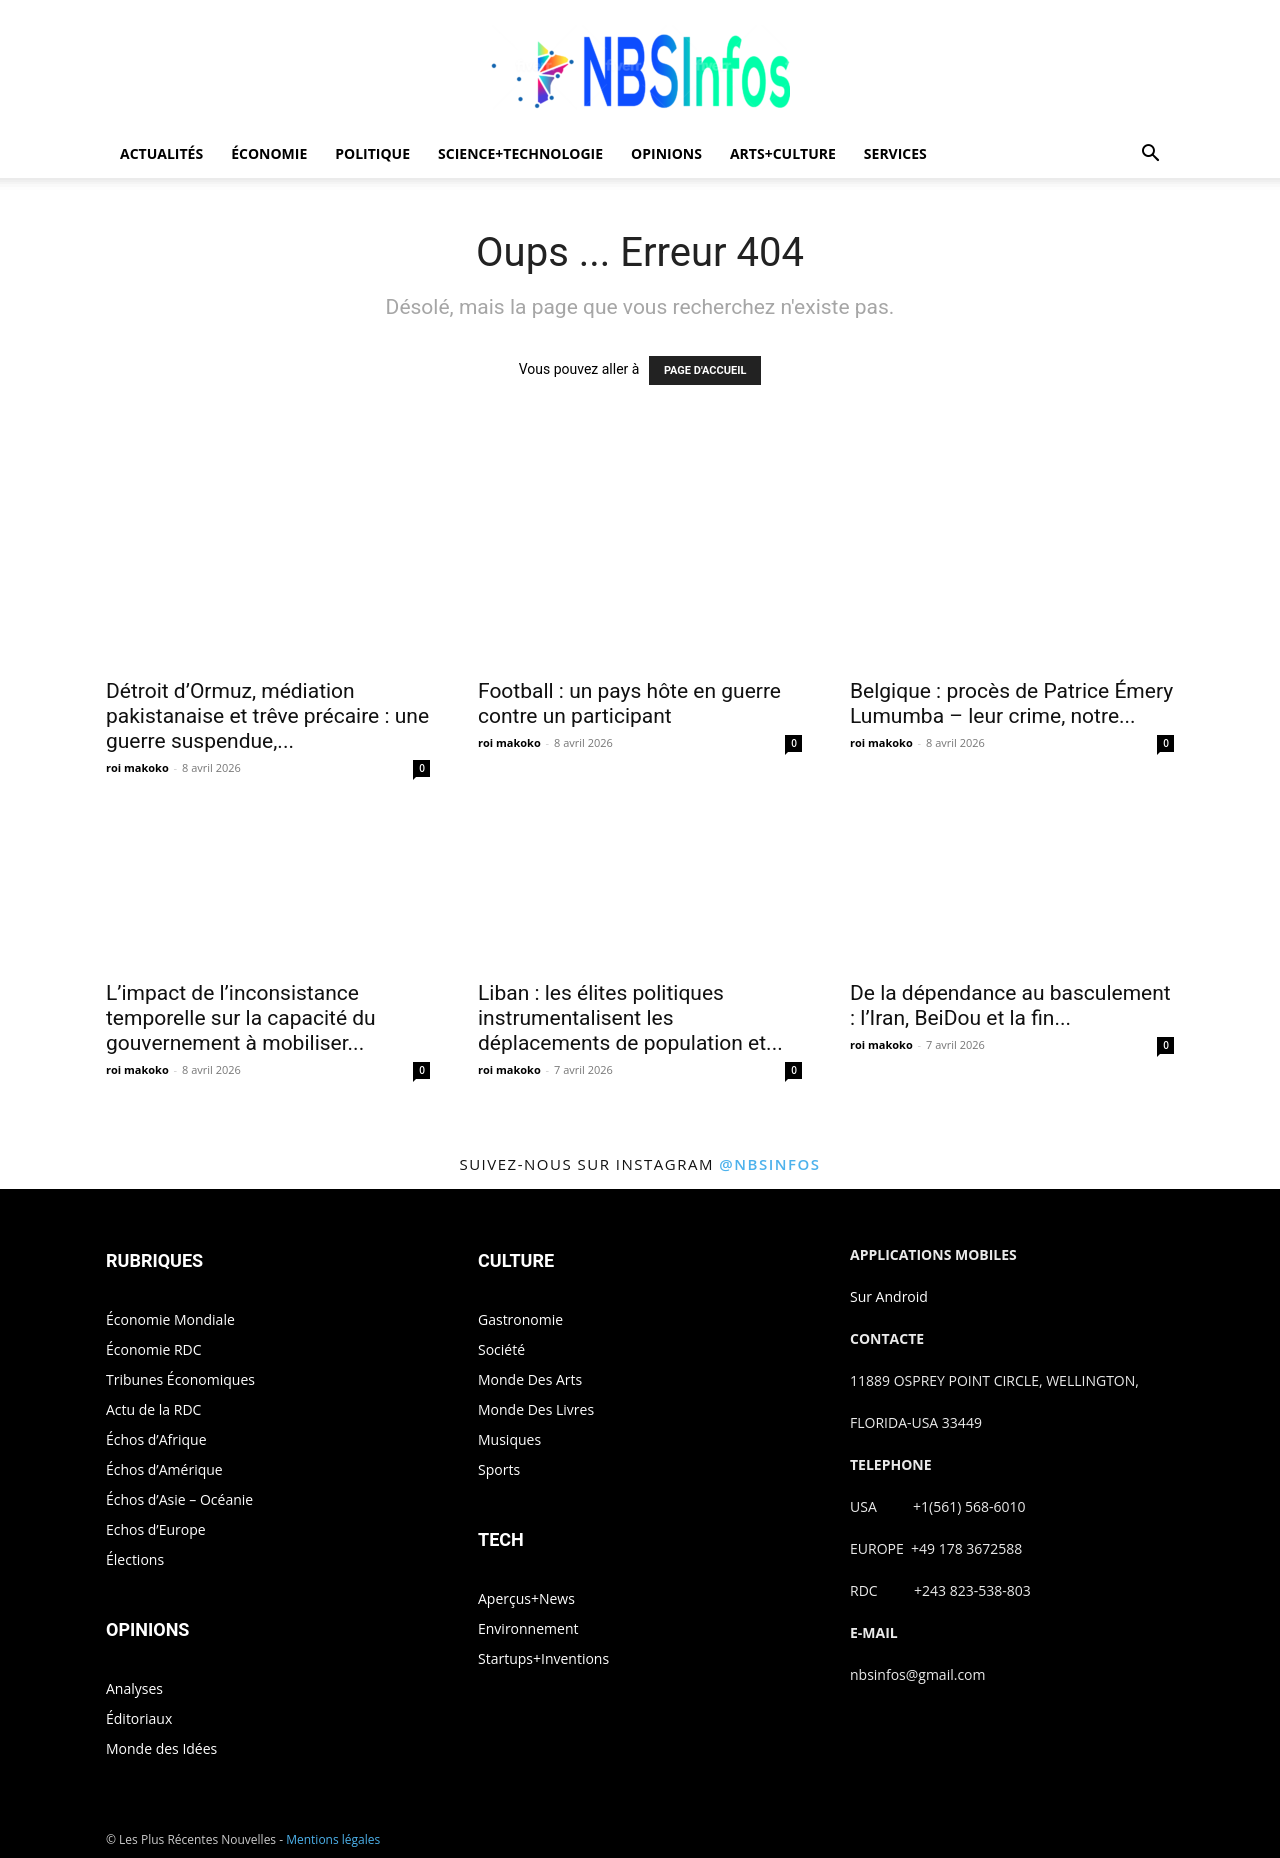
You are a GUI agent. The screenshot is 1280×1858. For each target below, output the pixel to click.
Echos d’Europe (156, 1529)
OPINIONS (666, 153)
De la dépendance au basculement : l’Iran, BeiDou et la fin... (1010, 1005)
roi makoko (137, 767)
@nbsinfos (769, 1164)
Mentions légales (333, 1839)
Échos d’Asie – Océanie (179, 1499)
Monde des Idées (161, 1748)
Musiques (509, 1439)
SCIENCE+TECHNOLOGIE (520, 153)
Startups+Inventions (543, 1658)
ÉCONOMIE (269, 153)
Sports (499, 1469)
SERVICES (895, 153)
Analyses (134, 1688)
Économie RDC (154, 1349)
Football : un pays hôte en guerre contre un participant (629, 703)
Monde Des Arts (530, 1379)
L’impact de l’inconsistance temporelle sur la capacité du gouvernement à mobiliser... (241, 1018)
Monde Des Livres (536, 1409)
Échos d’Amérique (164, 1469)
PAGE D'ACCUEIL (705, 370)
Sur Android (889, 1296)
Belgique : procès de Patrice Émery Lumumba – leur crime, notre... (1011, 703)
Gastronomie (520, 1319)
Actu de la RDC (153, 1409)
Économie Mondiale (170, 1319)
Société (501, 1349)
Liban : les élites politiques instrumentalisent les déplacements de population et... (630, 1018)
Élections (135, 1559)
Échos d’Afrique (156, 1439)
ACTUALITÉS (161, 153)
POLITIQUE (372, 153)
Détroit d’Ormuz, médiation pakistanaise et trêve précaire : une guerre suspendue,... (267, 716)
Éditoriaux (139, 1718)
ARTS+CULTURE (783, 153)
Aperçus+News (526, 1598)
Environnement (528, 1628)
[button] (1150, 155)
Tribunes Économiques (180, 1379)
